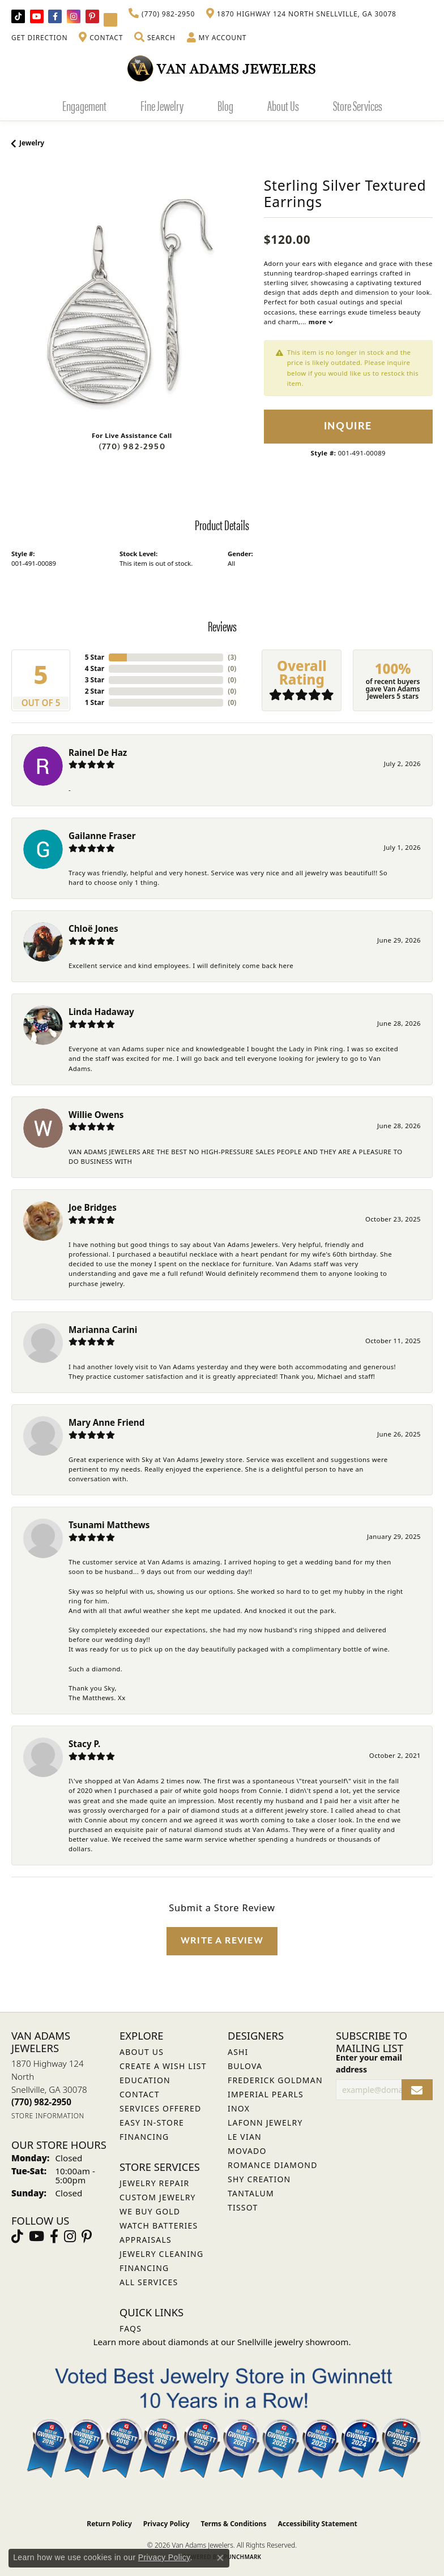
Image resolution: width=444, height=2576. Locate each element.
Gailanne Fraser (102, 835)
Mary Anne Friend (106, 1422)
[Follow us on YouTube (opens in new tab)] (37, 16)
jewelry (31, 143)
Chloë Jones (93, 928)
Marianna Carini (103, 1329)
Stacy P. (84, 1743)
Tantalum (251, 2193)
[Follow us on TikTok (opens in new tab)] (18, 16)
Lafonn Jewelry (265, 2122)
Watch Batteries (158, 2225)
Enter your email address (369, 2063)
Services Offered (160, 2108)
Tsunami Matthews (109, 1524)
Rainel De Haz (98, 752)
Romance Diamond (273, 2165)
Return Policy (109, 2523)
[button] (154, 37)
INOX (239, 2108)
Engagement (84, 105)
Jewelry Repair (154, 2183)
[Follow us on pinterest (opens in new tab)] (92, 16)
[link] (162, 14)
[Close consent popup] (220, 2558)
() (232, 657)
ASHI (238, 2051)
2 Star (94, 691)
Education (144, 2080)
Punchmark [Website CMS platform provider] (243, 2557)
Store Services (357, 105)
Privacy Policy (166, 2523)
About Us (283, 105)
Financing (144, 2268)
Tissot (243, 2207)
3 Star (94, 680)
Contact (139, 2094)
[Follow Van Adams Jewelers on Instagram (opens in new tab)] (73, 16)
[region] (132, 301)
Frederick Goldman (275, 2080)
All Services (148, 2282)
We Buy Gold (149, 2211)
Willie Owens (96, 1114)
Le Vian (245, 2136)
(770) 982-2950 (132, 446)
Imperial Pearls (266, 2094)
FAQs (130, 2328)
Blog (225, 105)
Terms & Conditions (234, 2523)
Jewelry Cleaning (161, 2253)
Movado (247, 2150)
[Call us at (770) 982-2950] (41, 2102)
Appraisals (145, 2239)
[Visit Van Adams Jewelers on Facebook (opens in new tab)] (55, 16)
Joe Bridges (93, 1207)
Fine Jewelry (161, 105)
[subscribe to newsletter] (417, 2089)
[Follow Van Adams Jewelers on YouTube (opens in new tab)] (110, 20)
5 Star (94, 657)
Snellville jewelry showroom (293, 2341)
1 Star (94, 702)
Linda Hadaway (101, 1011)
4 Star (94, 668)
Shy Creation (259, 2179)
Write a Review (222, 1940)
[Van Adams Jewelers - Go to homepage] (222, 68)
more (320, 321)
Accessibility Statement (317, 2523)
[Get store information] (47, 2116)
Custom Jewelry (157, 2197)
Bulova (245, 2066)
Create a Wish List (163, 2066)
